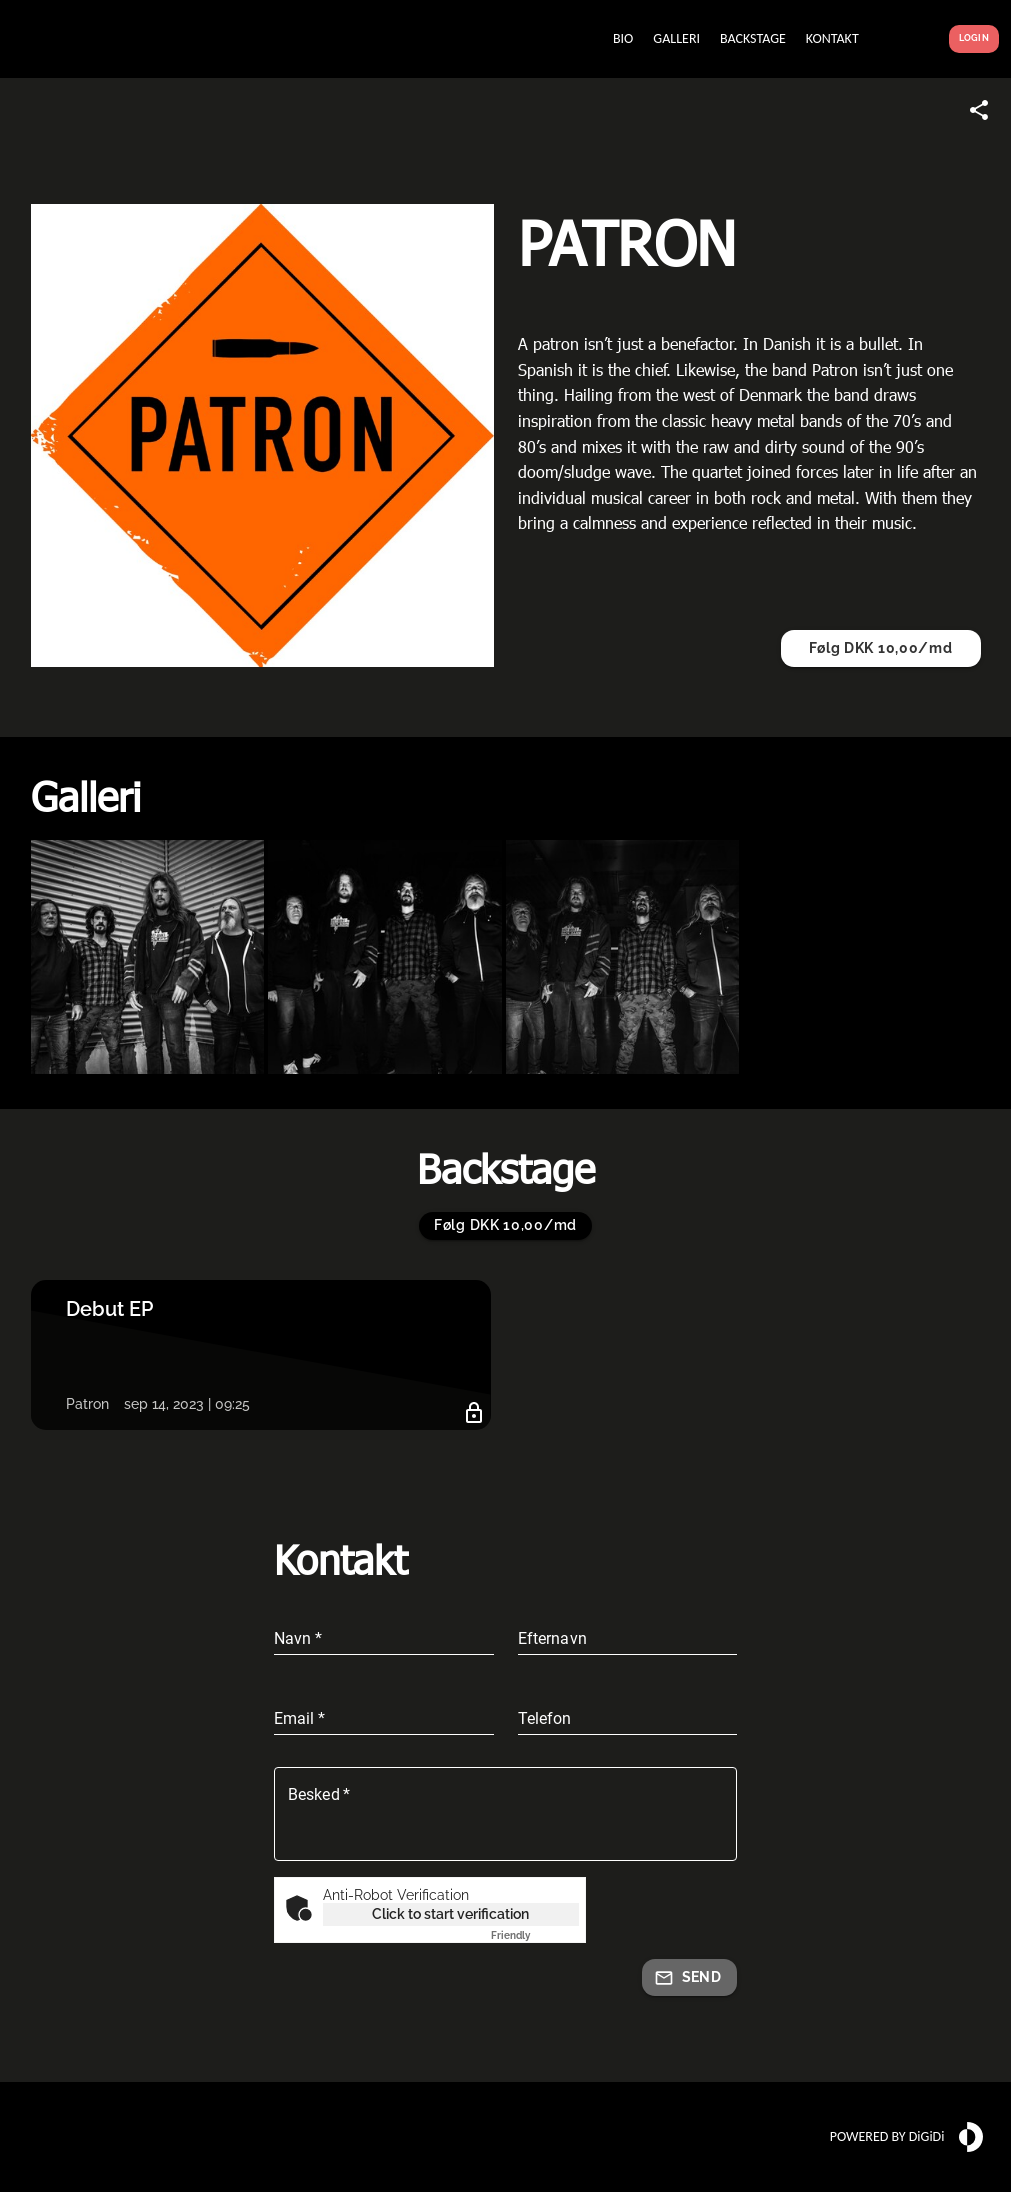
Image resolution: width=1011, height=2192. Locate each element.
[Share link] (979, 110)
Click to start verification (450, 1914)
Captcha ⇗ (535, 1935)
